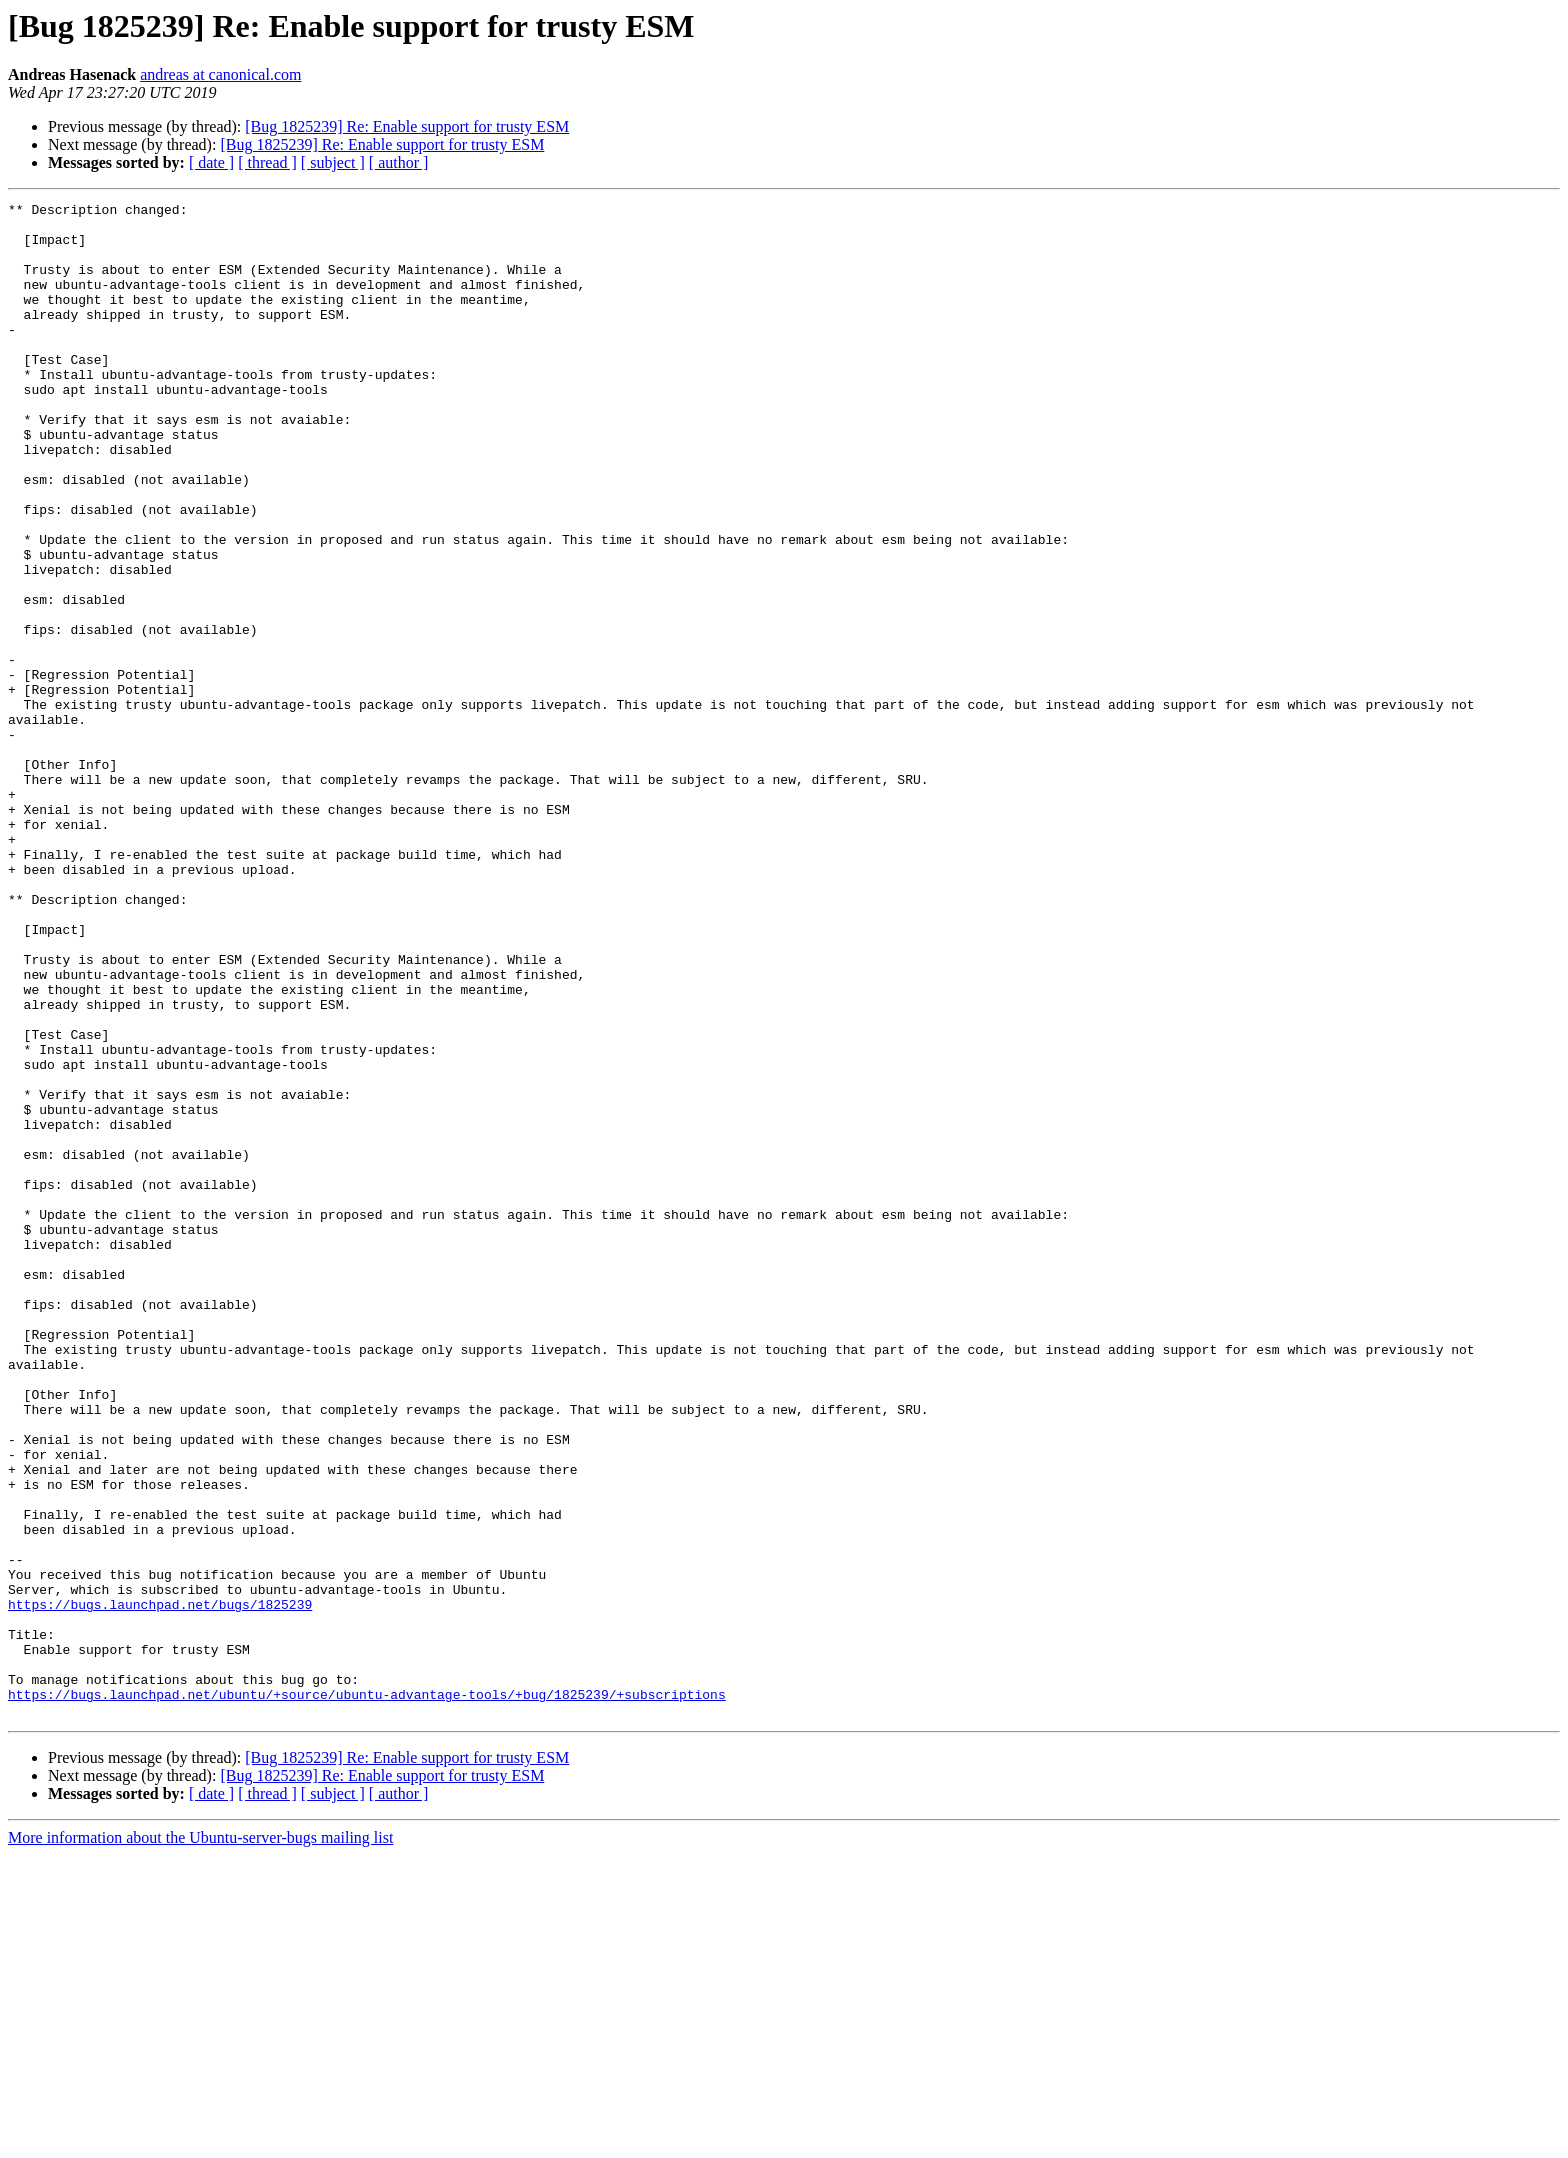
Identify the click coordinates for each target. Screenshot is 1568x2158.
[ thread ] (267, 162)
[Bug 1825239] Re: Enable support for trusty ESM (407, 126)
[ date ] (211, 162)
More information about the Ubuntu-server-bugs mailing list (200, 2140)
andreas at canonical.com (220, 74)
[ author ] (399, 162)
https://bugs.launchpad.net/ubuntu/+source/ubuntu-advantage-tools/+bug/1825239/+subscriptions (367, 1994)
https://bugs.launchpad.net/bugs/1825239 (160, 1886)
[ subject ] (333, 162)
